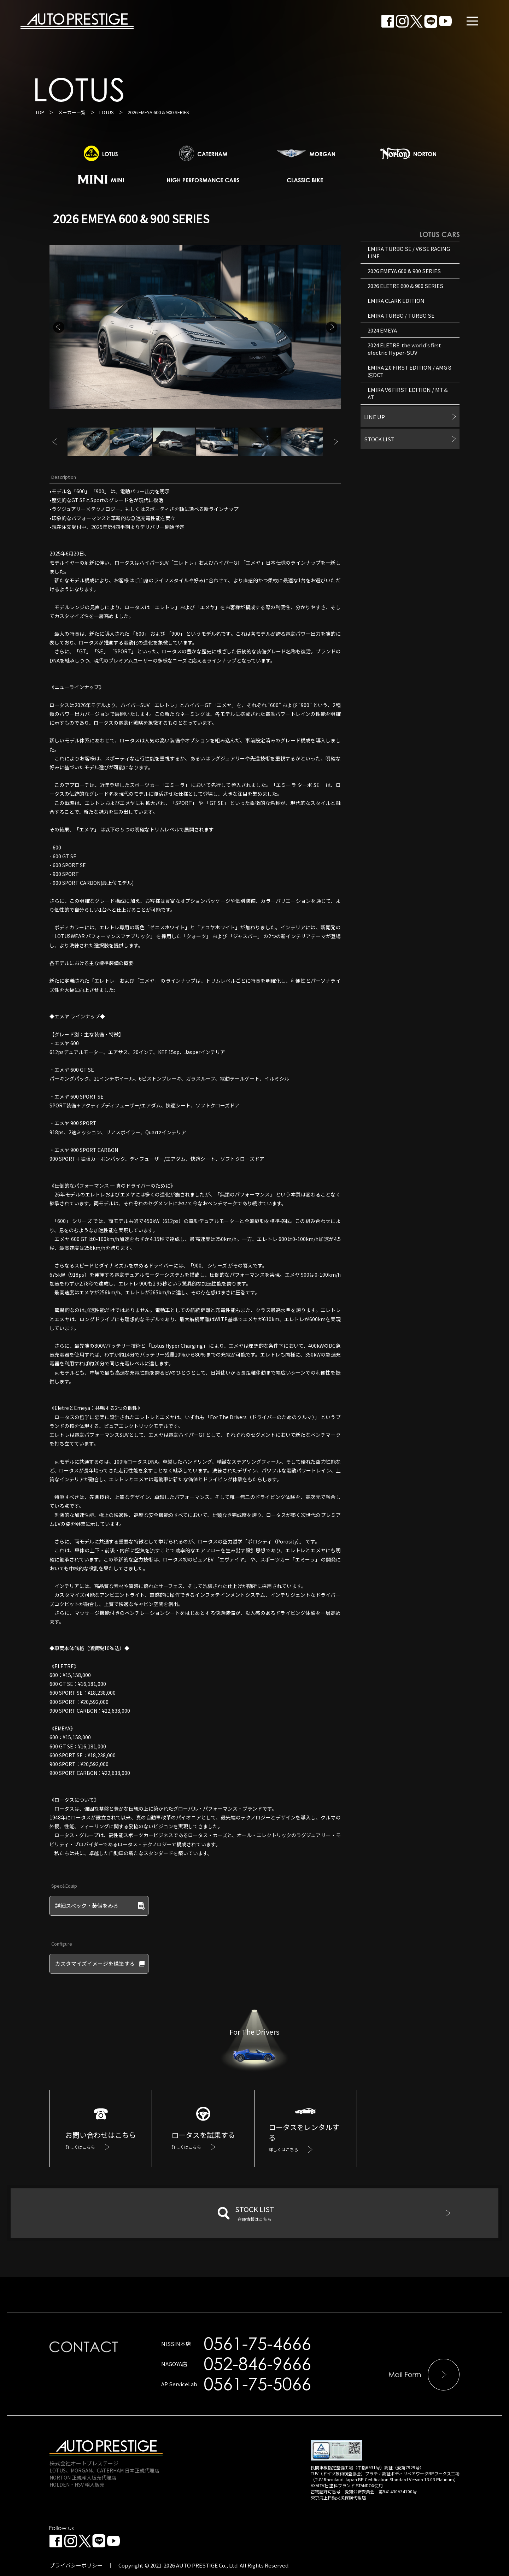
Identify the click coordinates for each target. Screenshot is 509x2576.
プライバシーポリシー (76, 2565)
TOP (39, 112)
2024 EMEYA (382, 330)
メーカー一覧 (72, 112)
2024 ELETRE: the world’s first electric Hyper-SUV (404, 348)
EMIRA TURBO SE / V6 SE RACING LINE (409, 252)
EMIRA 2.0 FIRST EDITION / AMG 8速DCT (409, 371)
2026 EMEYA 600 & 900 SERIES (404, 271)
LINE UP (374, 416)
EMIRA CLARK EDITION (396, 300)
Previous (58, 327)
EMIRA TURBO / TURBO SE (401, 315)
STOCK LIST (379, 439)
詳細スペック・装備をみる (86, 1905)
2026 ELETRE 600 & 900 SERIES (405, 285)
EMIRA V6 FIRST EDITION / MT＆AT (408, 393)
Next (331, 327)
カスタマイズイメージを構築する (95, 1963)
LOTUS (106, 112)
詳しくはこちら (80, 2147)
